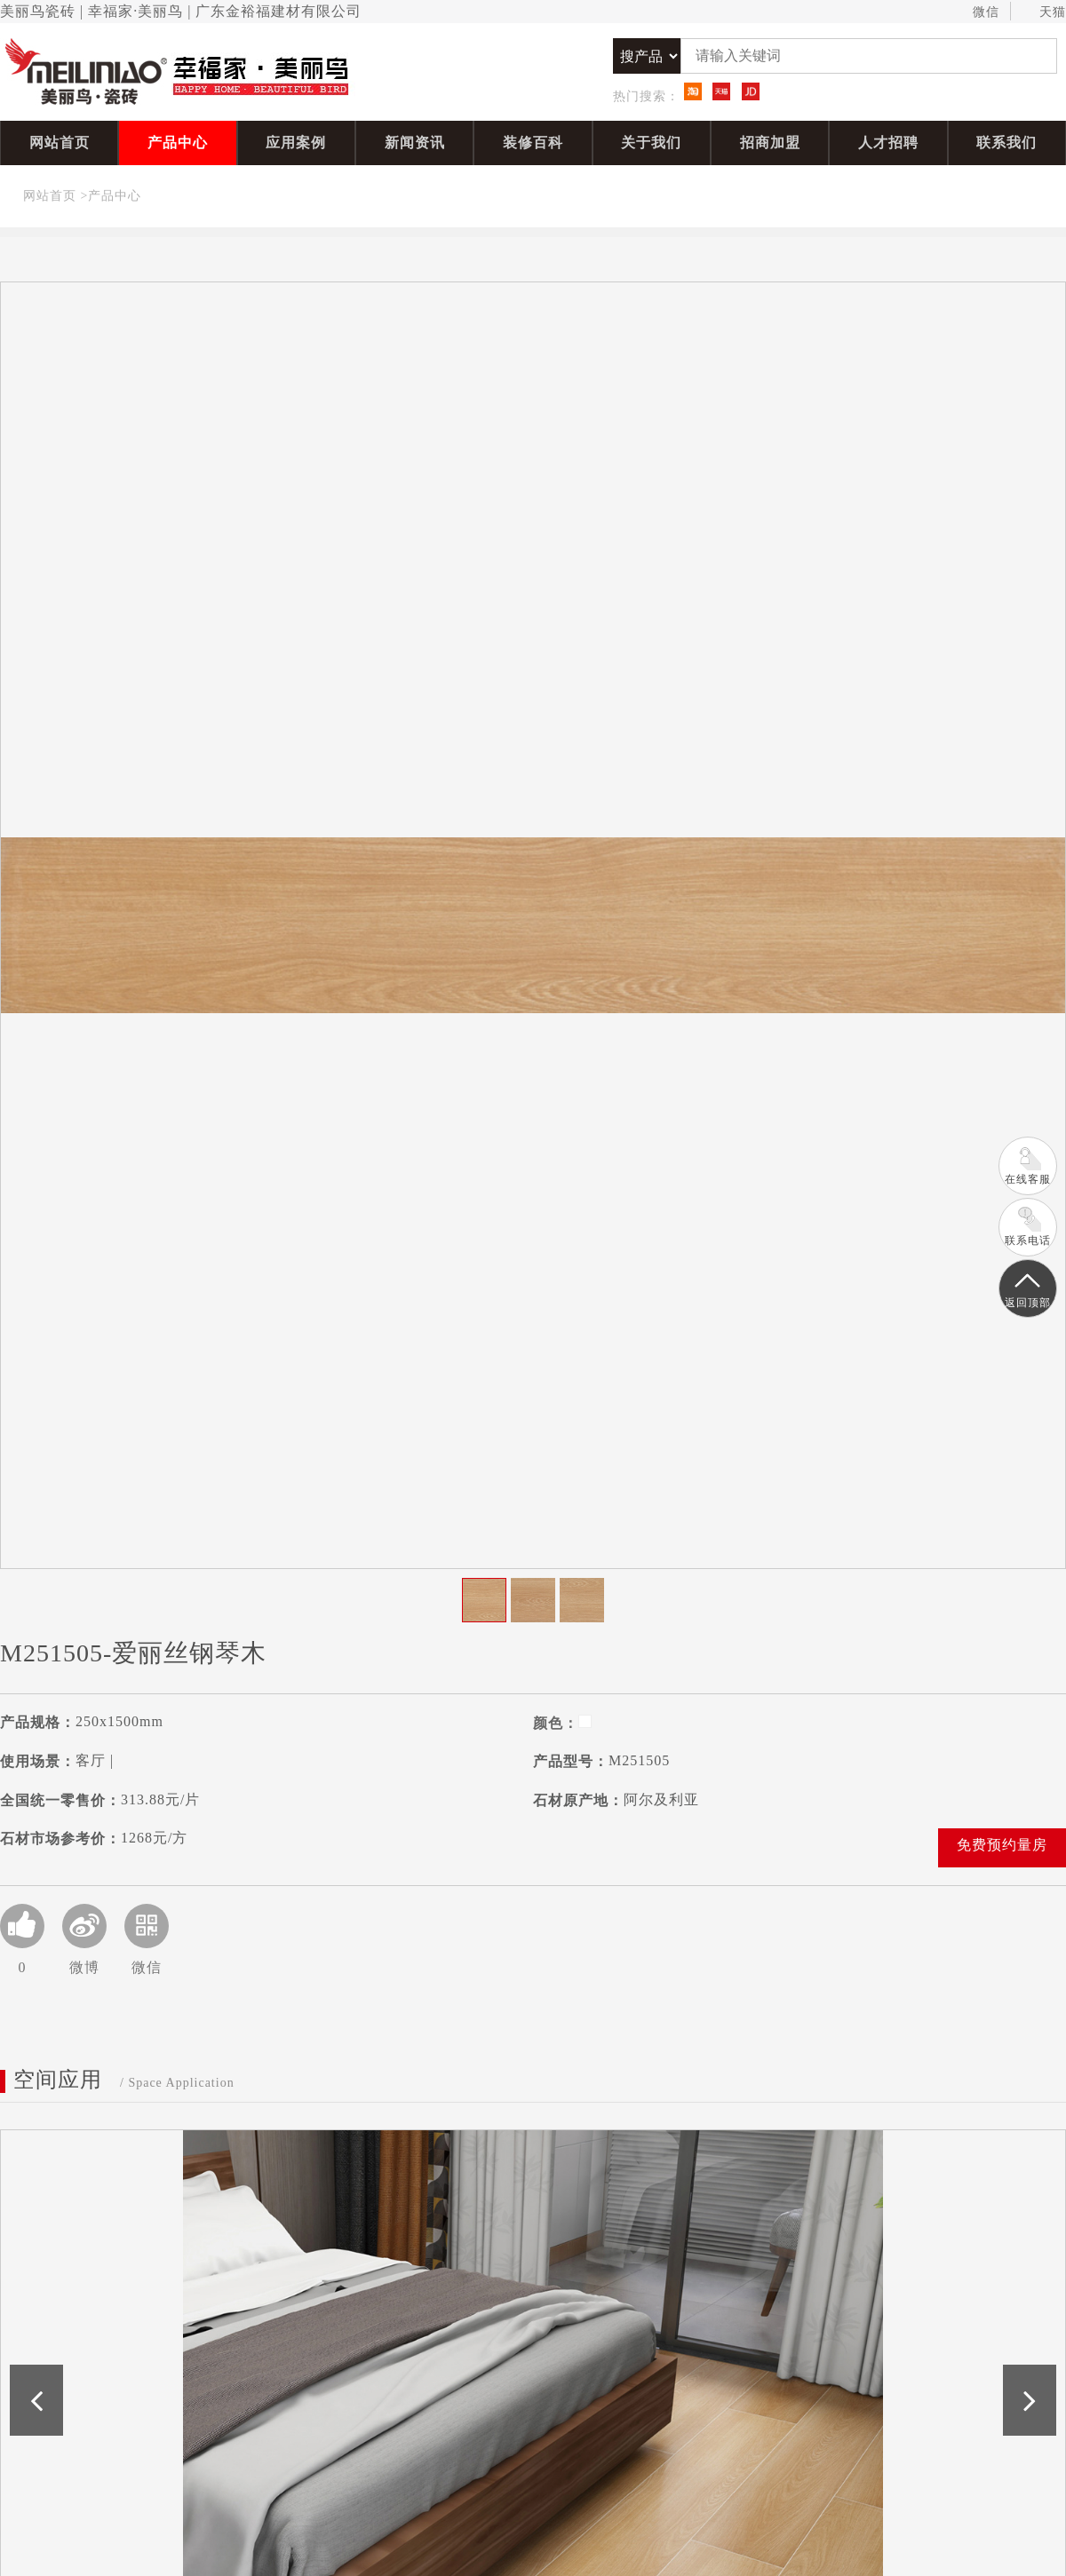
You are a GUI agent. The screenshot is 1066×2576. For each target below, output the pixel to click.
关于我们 (651, 142)
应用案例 (296, 142)
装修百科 (533, 142)
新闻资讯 (415, 142)
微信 (977, 12)
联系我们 (1006, 142)
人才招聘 (888, 142)
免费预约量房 (1002, 1844)
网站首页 (59, 142)
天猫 (1044, 12)
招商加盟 (770, 142)
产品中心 (177, 142)
